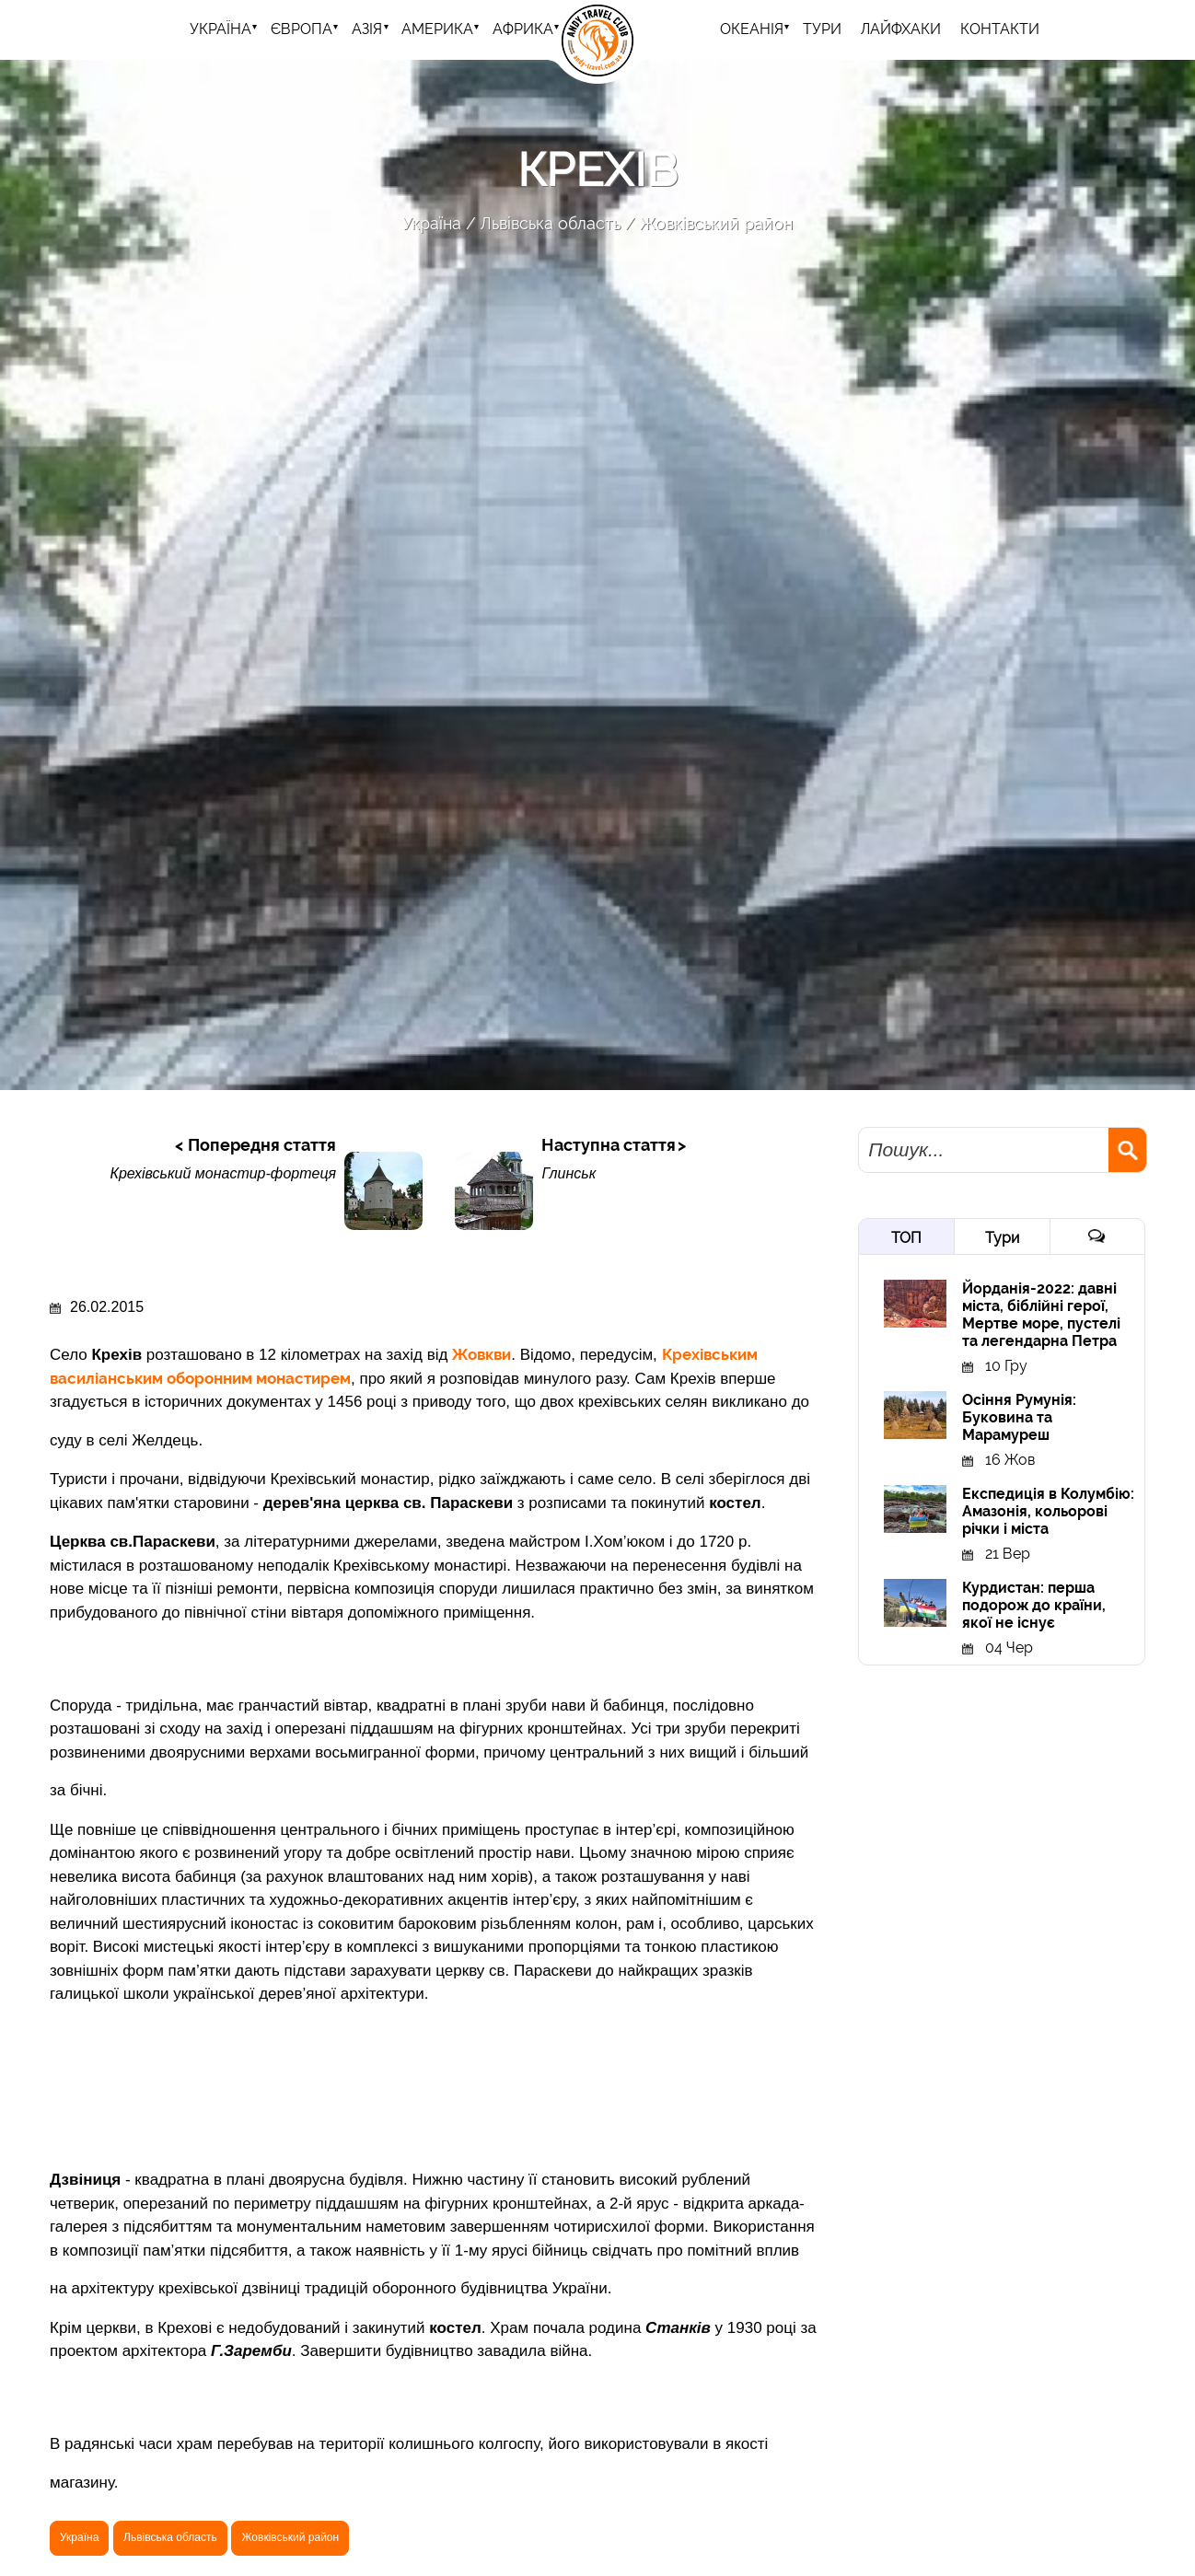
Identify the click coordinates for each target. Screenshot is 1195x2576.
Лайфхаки (901, 29)
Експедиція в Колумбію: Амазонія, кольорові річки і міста (1048, 1511)
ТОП (906, 1238)
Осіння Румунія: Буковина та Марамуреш (1019, 1417)
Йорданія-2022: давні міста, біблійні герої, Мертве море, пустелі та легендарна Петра (1041, 1315)
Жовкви (481, 1354)
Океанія (751, 29)
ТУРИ (822, 29)
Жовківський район (716, 223)
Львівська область (551, 223)
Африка (523, 29)
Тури (1002, 1238)
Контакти (999, 29)
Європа (301, 29)
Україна (220, 29)
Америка (437, 29)
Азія (367, 29)
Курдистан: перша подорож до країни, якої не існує (1034, 1605)
